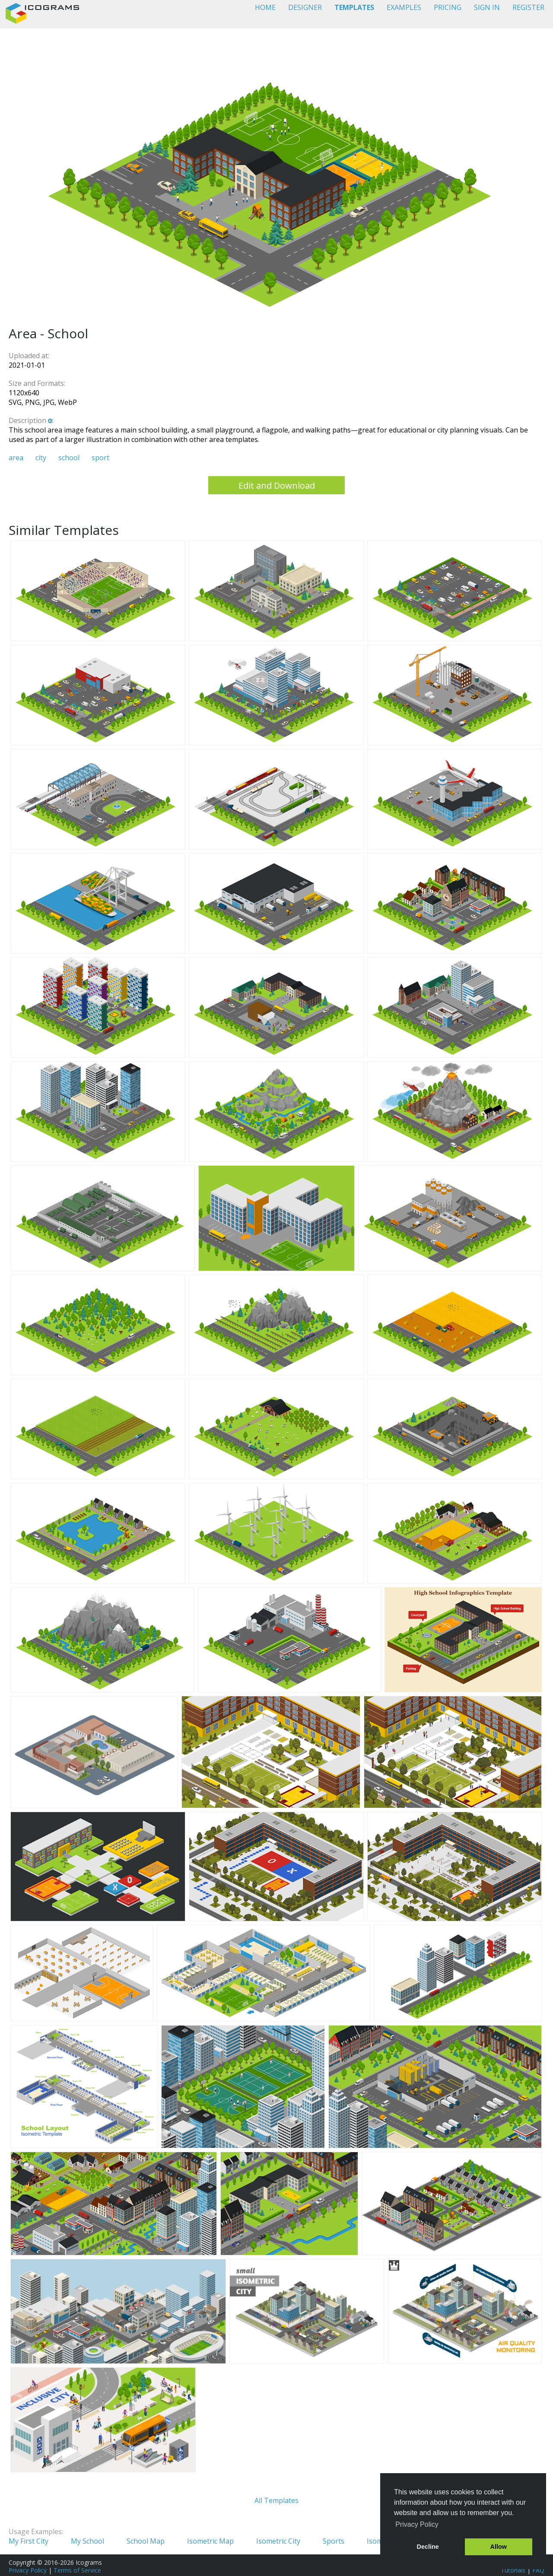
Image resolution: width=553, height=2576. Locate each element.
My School (87, 2541)
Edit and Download (276, 485)
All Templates (276, 2500)
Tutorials (513, 2570)
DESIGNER (305, 7)
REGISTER (528, 7)
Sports (333, 2541)
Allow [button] (498, 2546)
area (16, 457)
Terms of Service (77, 2570)
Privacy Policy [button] (417, 2524)
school (68, 457)
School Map (146, 2541)
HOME (265, 7)
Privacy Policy (28, 2570)
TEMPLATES (354, 7)
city (40, 457)
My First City (28, 2541)
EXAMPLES (404, 7)
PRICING (447, 7)
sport (100, 457)
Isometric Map (210, 2541)
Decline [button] (428, 2546)
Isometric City (278, 2541)
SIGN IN (487, 7)
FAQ (538, 2570)
